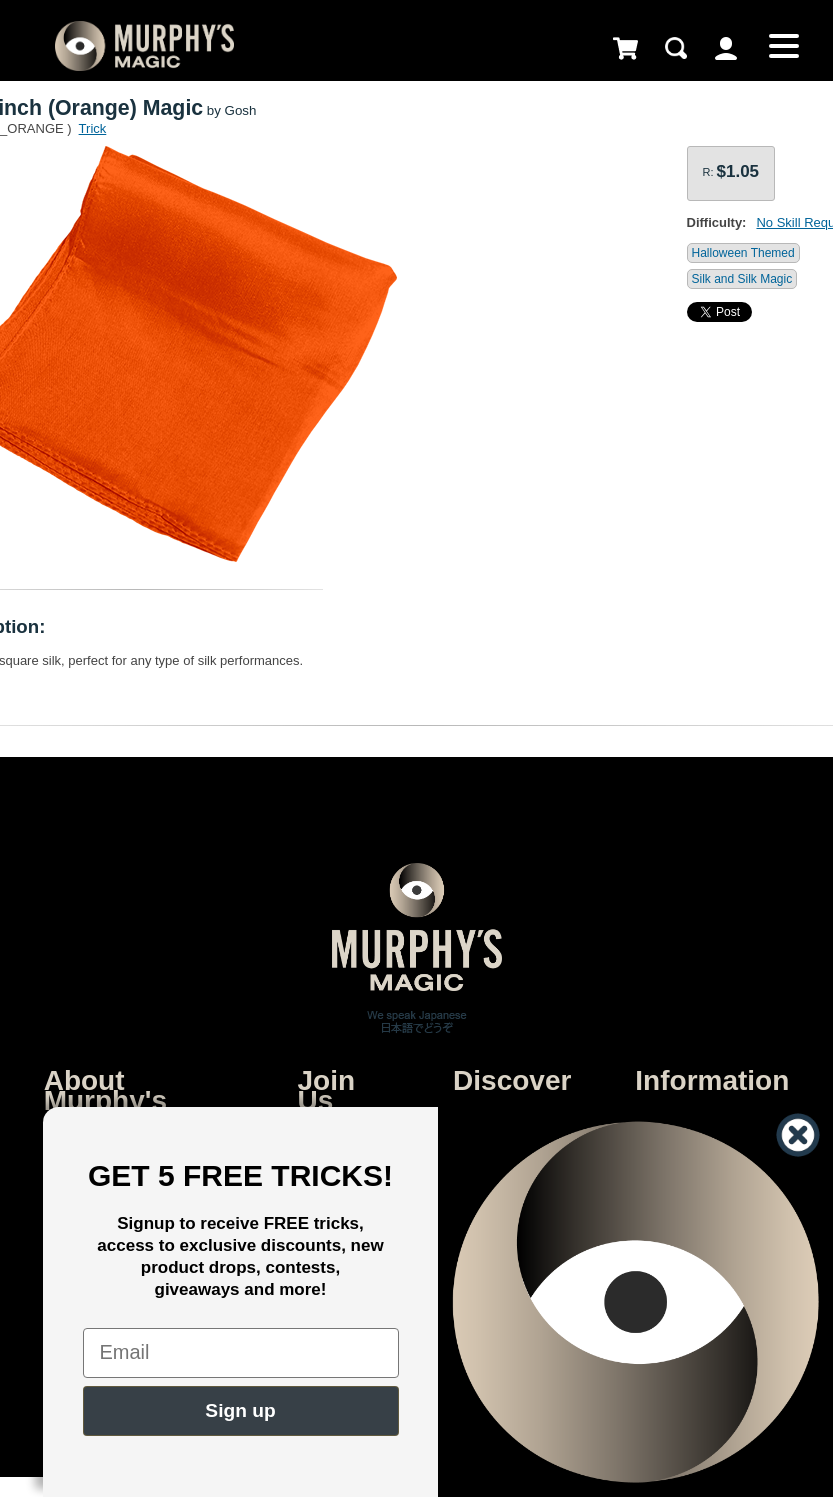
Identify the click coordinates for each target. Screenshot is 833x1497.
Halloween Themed (743, 253)
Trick (93, 128)
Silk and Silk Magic (742, 279)
